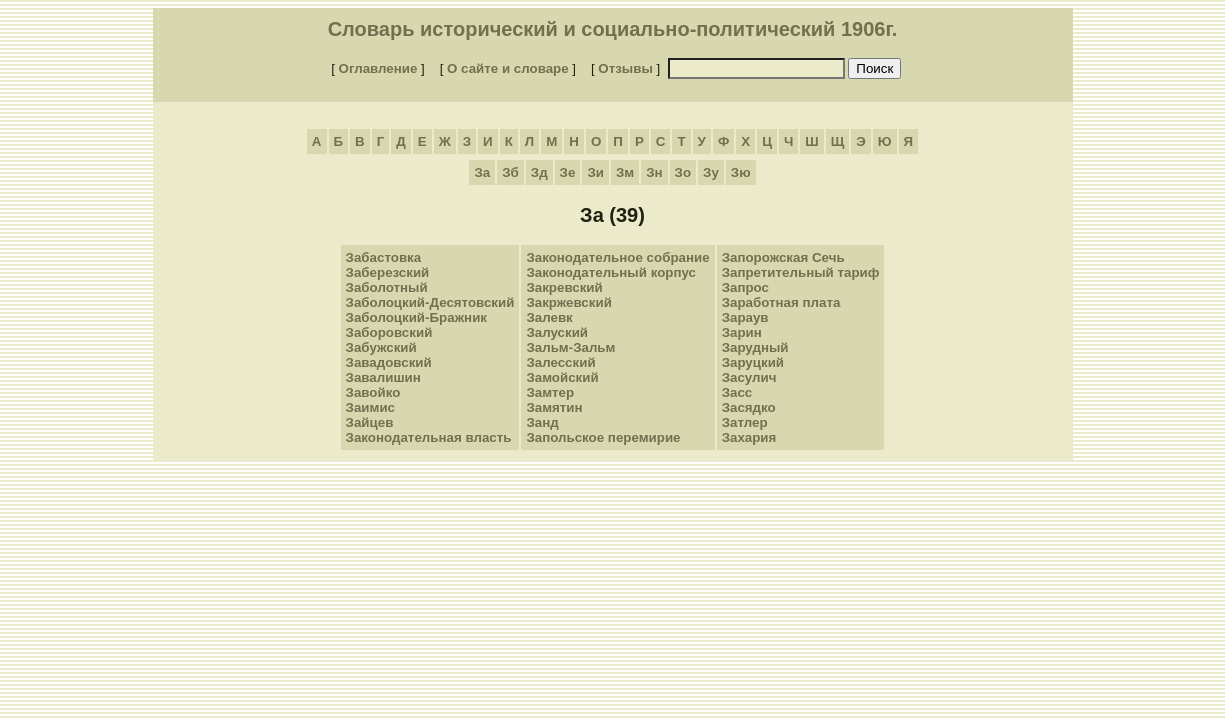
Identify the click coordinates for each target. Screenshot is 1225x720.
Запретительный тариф (801, 272)
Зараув (745, 317)
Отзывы (625, 68)
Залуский (557, 332)
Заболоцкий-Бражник (416, 317)
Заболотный (387, 287)
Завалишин (383, 377)
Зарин (742, 332)
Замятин (554, 407)
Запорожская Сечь (783, 257)
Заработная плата (781, 302)
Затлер (745, 422)
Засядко (749, 407)
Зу (711, 172)
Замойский (562, 377)
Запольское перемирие (603, 437)
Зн (654, 172)
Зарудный (755, 347)
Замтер (550, 392)
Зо (683, 172)
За (482, 172)
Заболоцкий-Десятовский (430, 302)
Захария (749, 437)
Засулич (749, 377)
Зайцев (370, 422)
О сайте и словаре (508, 68)
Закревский (564, 287)
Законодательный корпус (611, 272)
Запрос (745, 287)
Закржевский (568, 302)
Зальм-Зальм (570, 347)
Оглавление (378, 68)
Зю (741, 172)
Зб (510, 172)
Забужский (381, 347)
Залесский (560, 362)
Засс (737, 392)
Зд (539, 172)
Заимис (370, 407)
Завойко (373, 392)
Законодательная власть (429, 437)
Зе (568, 172)
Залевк (549, 317)
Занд (542, 422)
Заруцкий (753, 362)
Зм (625, 172)
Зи (595, 172)
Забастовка (384, 257)
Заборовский (389, 332)
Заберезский (388, 272)
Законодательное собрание (617, 257)
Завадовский (389, 362)
